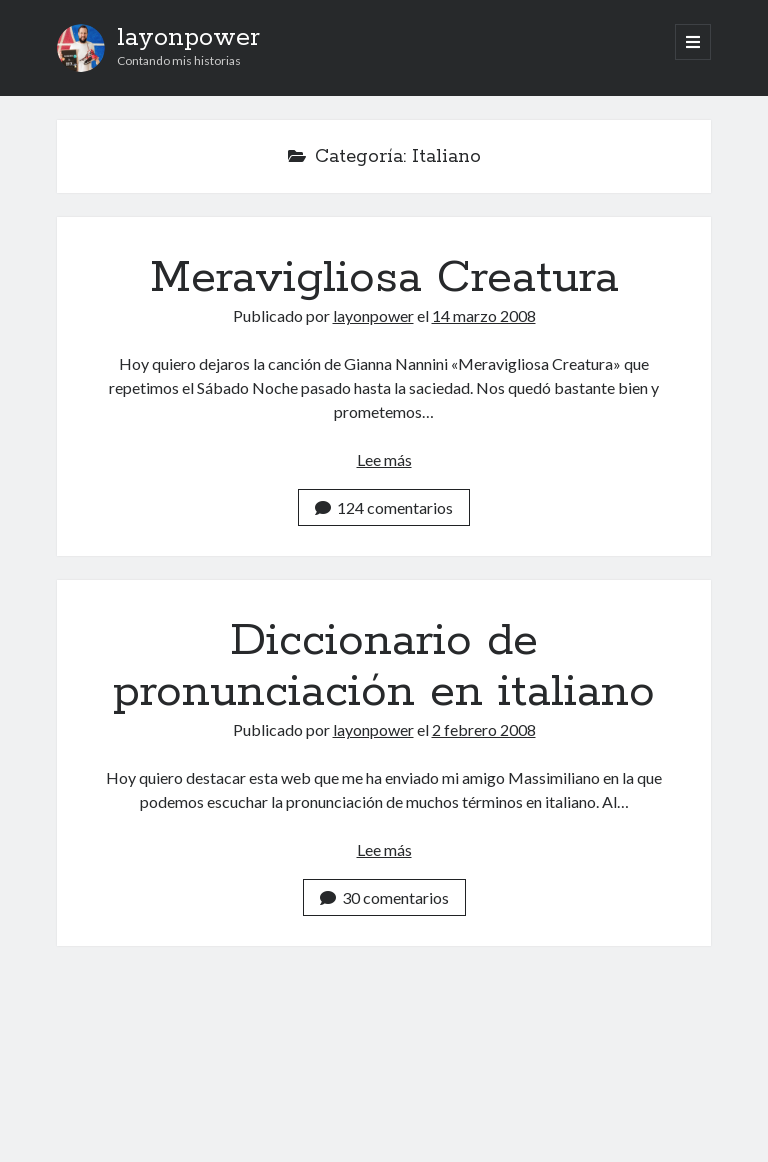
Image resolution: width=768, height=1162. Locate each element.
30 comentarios (384, 897)
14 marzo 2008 (484, 315)
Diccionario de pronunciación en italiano (384, 666)
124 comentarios (384, 507)
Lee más (384, 459)
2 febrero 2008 (484, 729)
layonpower (188, 38)
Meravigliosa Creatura (384, 278)
